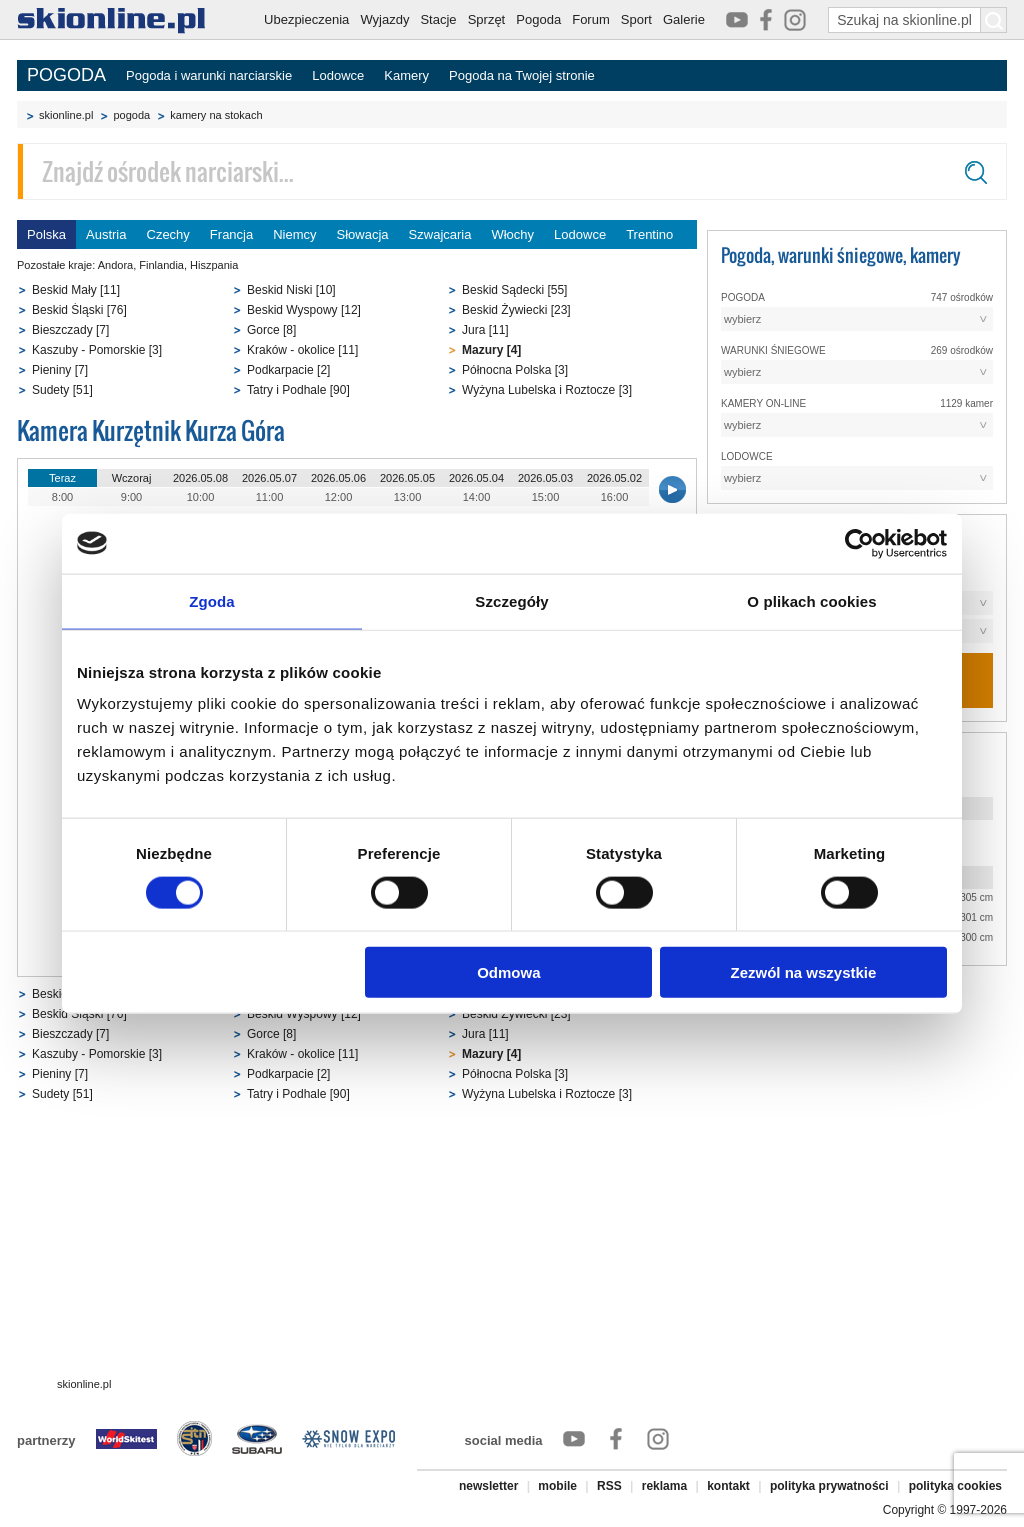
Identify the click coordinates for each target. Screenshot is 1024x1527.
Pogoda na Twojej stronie (522, 75)
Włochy (512, 234)
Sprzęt (487, 19)
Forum (591, 19)
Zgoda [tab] (212, 600)
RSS (609, 1486)
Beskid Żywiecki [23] (516, 310)
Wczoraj (132, 478)
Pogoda (538, 19)
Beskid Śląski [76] (79, 310)
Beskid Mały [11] (76, 290)
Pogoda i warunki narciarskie (209, 75)
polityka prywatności (829, 1486)
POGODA (66, 75)
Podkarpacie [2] (288, 370)
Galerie (684, 19)
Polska (46, 234)
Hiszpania (214, 265)
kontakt (728, 1486)
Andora (115, 265)
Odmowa (508, 972)
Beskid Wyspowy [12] (304, 310)
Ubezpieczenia (306, 19)
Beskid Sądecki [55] (514, 290)
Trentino (649, 234)
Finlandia (161, 265)
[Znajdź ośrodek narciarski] (512, 171)
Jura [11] (485, 330)
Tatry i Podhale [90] (298, 390)
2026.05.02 (614, 478)
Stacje (438, 19)
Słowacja (363, 234)
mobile (557, 1486)
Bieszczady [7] (70, 330)
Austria (106, 234)
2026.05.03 (545, 478)
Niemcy (294, 234)
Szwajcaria (440, 234)
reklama (664, 1486)
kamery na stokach (216, 115)
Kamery (406, 75)
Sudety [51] (62, 390)
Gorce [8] (271, 330)
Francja (231, 234)
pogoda (131, 115)
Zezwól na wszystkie (804, 972)
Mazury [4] (491, 350)
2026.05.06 (338, 478)
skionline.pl (66, 115)
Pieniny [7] (60, 370)
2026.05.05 (407, 478)
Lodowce (338, 75)
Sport (636, 19)
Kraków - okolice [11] (302, 350)
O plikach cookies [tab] (811, 600)
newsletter (488, 1486)
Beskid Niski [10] (291, 290)
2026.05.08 (200, 478)
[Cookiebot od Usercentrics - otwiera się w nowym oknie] (859, 543)
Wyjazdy (384, 19)
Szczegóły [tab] (511, 600)
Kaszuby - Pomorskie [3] (97, 350)
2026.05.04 (476, 478)
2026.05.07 (269, 478)
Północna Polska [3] (515, 370)
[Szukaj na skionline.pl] (994, 20)
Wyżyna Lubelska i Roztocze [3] (547, 390)
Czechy (168, 234)
